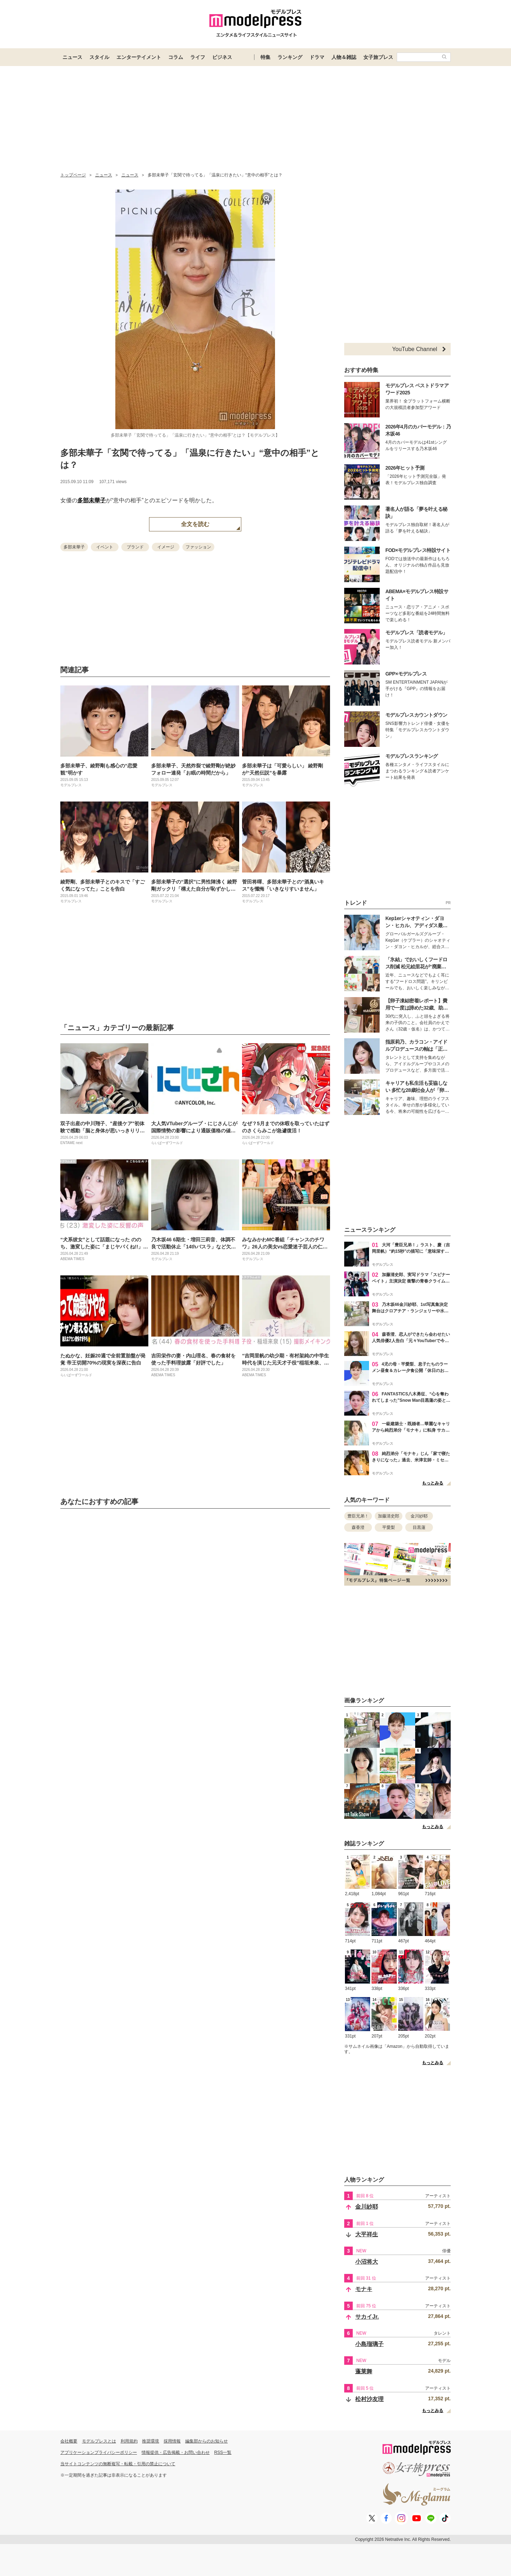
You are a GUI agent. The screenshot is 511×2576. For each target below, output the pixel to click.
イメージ (165, 547)
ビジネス (222, 57)
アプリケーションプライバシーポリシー (98, 2452)
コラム (175, 57)
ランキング (290, 57)
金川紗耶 (419, 1516)
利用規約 (129, 2441)
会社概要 (68, 2441)
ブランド (135, 547)
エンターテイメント (138, 57)
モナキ (363, 2289)
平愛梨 (388, 1527)
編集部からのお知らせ (206, 2441)
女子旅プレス (378, 57)
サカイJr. (367, 2317)
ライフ (197, 57)
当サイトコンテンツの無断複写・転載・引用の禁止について (117, 2463)
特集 (265, 57)
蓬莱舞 (363, 2371)
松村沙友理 (369, 2399)
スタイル (99, 57)
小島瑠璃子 (369, 2344)
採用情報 (172, 2441)
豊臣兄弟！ (358, 1516)
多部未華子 (91, 500)
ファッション (198, 547)
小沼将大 (366, 2262)
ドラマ (316, 57)
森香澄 (358, 1527)
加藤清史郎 (388, 1516)
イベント (104, 547)
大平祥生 (366, 2234)
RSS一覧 (223, 2452)
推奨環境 (150, 2441)
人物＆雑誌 (343, 57)
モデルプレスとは (99, 2441)
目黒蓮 (419, 1527)
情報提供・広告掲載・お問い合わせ (176, 2452)
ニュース (72, 57)
